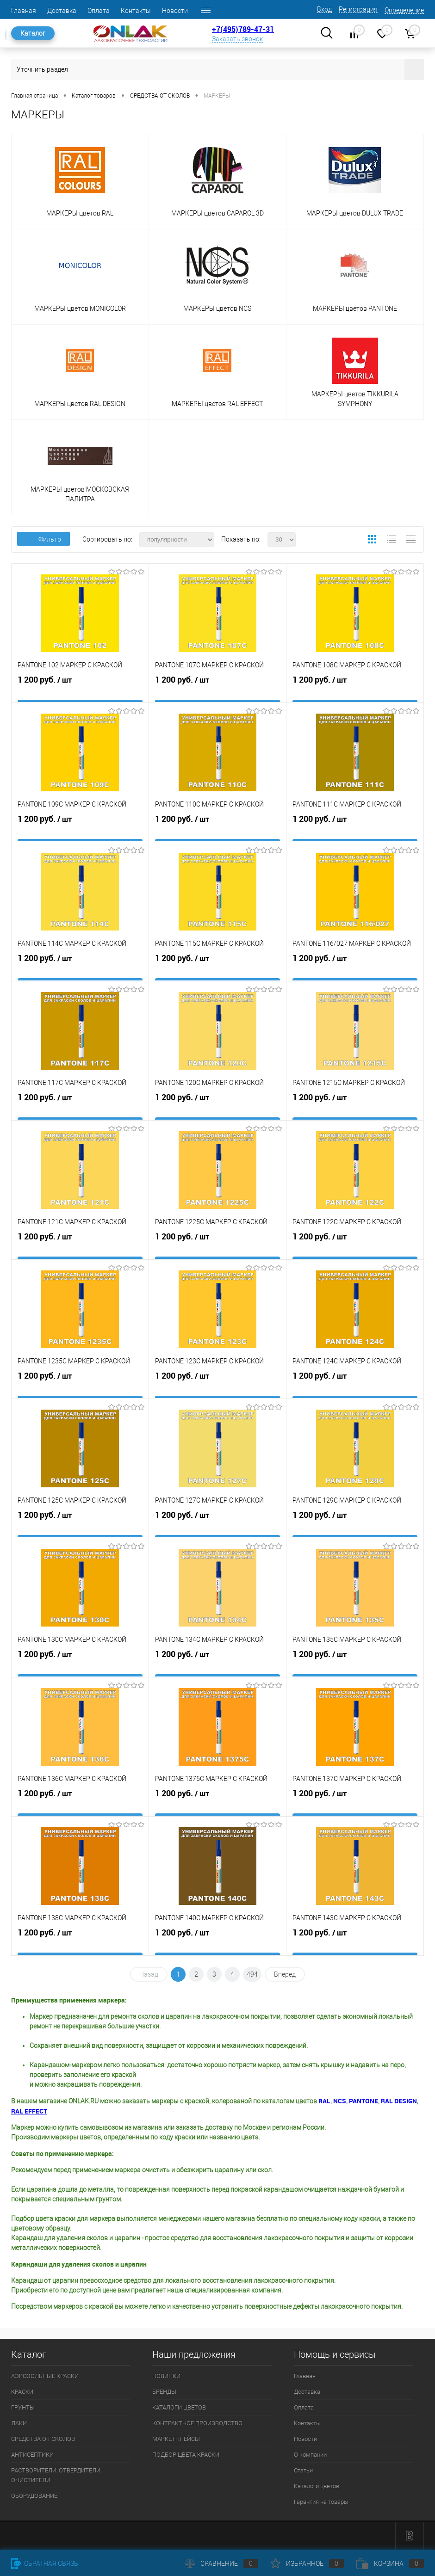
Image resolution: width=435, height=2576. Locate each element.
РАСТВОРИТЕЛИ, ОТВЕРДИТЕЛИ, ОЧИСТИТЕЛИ (56, 2475)
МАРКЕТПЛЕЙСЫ (176, 2438)
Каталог (32, 33)
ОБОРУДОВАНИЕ (34, 2495)
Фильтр (43, 539)
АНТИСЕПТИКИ (32, 2454)
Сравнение (221, 2563)
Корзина (390, 2563)
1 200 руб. (80, 690)
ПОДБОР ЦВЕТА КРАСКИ (185, 2454)
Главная (23, 10)
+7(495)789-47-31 (243, 29)
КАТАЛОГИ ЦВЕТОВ (179, 2407)
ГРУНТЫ (23, 2407)
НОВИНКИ (166, 2376)
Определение (404, 10)
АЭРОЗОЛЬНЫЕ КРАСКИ (45, 2376)
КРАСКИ (22, 2391)
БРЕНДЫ (164, 2391)
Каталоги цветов (316, 2486)
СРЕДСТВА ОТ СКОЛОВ (43, 2438)
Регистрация (358, 9)
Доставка (61, 10)
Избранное (307, 2563)
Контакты (136, 10)
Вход (324, 9)
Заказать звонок (237, 39)
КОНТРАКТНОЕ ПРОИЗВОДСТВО (197, 2423)
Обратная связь (44, 2563)
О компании (310, 2454)
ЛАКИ (19, 2423)
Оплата (98, 10)
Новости (175, 10)
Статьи (303, 2470)
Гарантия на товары (321, 2501)
